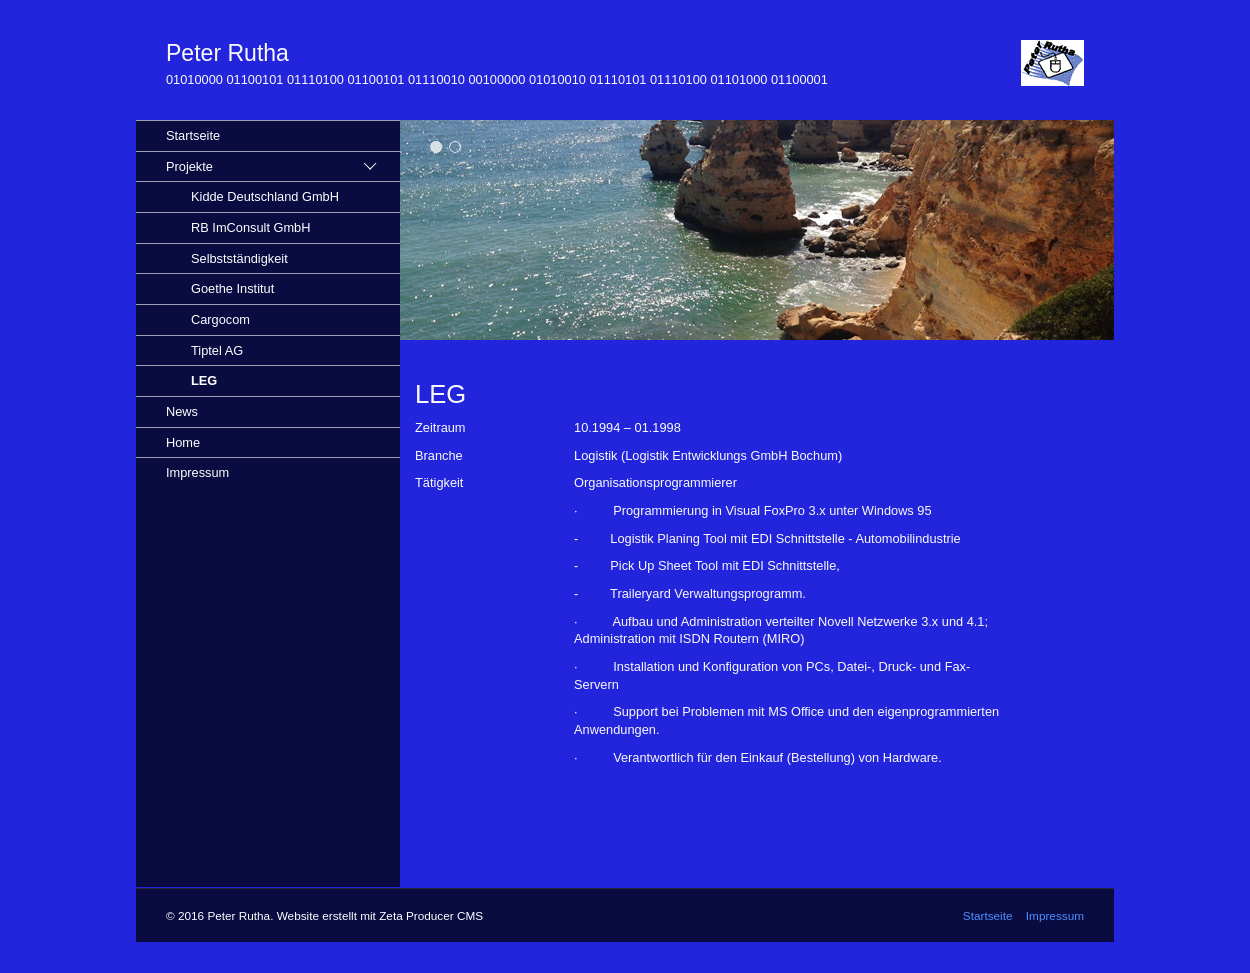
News (182, 411)
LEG (204, 380)
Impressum (197, 472)
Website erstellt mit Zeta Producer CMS (380, 915)
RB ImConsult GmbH (250, 227)
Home (183, 442)
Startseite (193, 135)
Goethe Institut (232, 288)
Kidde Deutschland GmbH (265, 196)
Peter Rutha (227, 53)
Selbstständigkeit (239, 258)
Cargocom (220, 319)
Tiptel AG (217, 350)
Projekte (189, 166)
